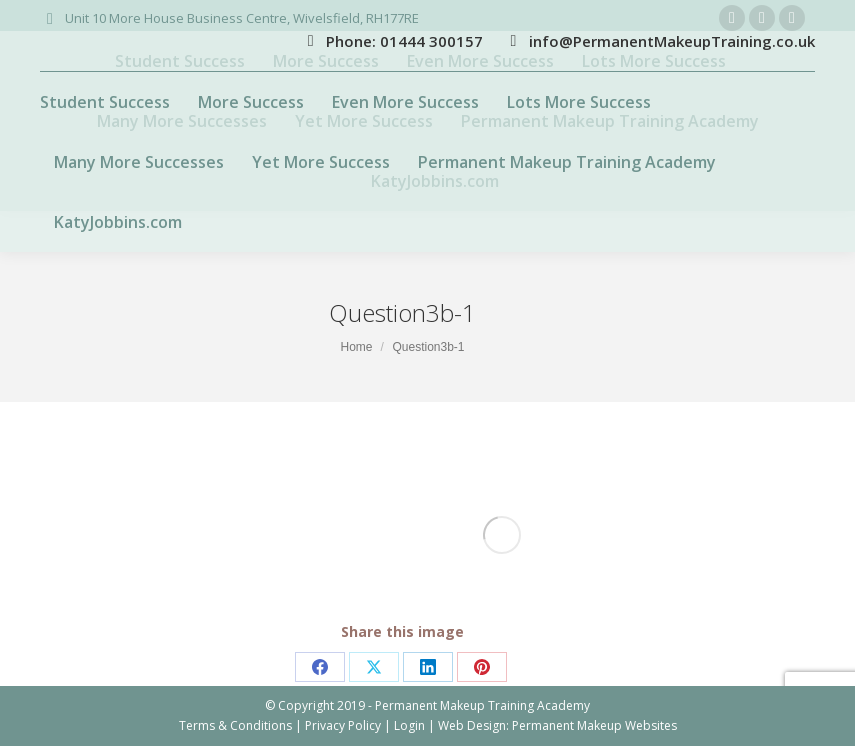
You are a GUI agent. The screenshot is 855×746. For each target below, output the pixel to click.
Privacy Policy (343, 725)
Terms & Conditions (235, 725)
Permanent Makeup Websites (594, 725)
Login (409, 725)
